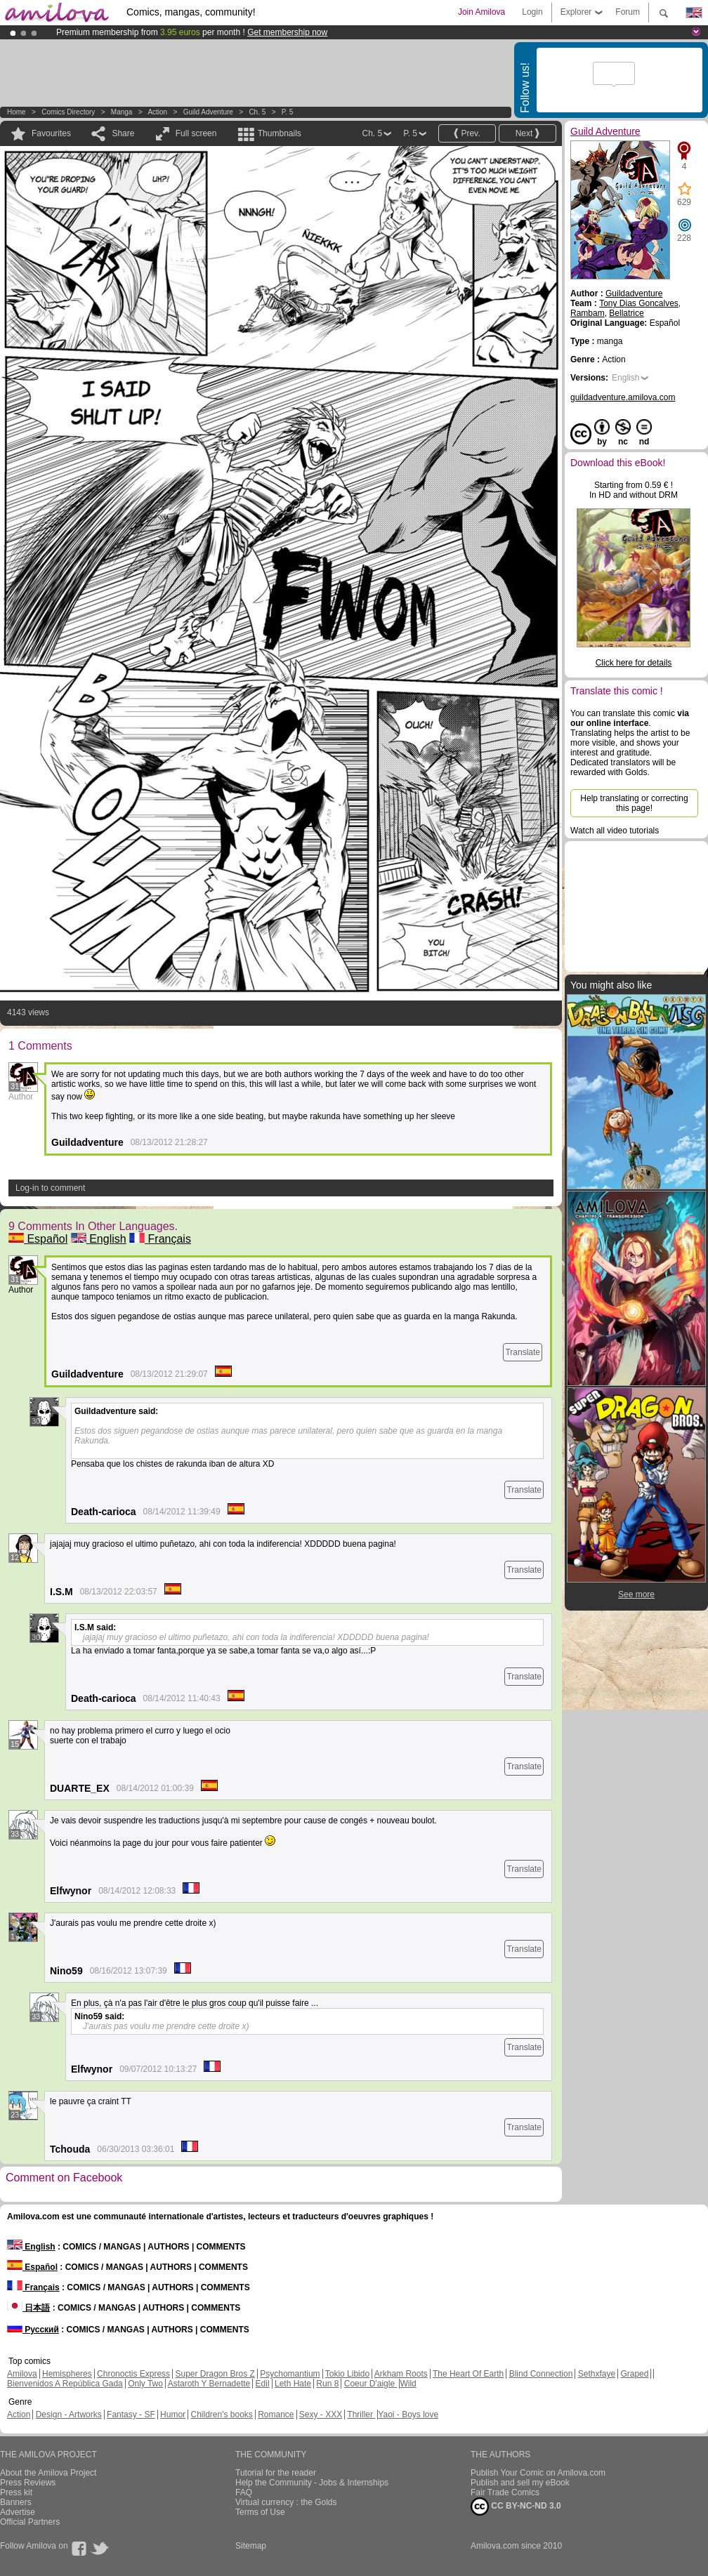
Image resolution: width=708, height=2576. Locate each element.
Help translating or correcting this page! (634, 803)
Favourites (51, 133)
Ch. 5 (257, 112)
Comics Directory (68, 112)
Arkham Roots (401, 2374)
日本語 (28, 2308)
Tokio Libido (347, 2374)
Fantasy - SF (131, 2414)
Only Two (145, 2384)
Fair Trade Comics (505, 2492)
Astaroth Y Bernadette (209, 2384)
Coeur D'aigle (371, 2384)
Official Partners (30, 2522)
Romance (276, 2414)
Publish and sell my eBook (520, 2483)
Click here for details (634, 663)
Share (123, 133)
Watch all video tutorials (614, 830)
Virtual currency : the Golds (286, 2502)
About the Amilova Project (48, 2473)
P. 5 (288, 112)
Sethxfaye (596, 2374)
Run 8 (327, 2384)
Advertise (17, 2512)
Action (157, 112)
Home (16, 112)
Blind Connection (541, 2374)
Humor (172, 2414)
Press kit (16, 2492)
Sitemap (250, 2546)
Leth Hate (293, 2384)
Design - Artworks (69, 2414)
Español (37, 1239)
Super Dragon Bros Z (214, 2374)
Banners (16, 2502)
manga (122, 112)
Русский (33, 2329)
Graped (634, 2374)
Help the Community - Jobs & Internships (311, 2483)
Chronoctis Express (133, 2374)
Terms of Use (260, 2512)
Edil (263, 2384)
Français (160, 1239)
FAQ (243, 2492)
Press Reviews (27, 2483)
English (98, 1239)
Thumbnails (279, 133)
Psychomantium (290, 2374)
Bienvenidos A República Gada (65, 2384)
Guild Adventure (208, 112)
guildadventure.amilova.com (622, 397)
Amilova (22, 2374)
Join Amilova (481, 12)
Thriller (361, 2414)
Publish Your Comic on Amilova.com (538, 2473)
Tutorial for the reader (275, 2473)
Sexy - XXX (320, 2414)
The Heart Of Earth (468, 2374)
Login (532, 12)
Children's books (221, 2414)
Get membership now (287, 32)
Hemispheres (67, 2374)
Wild (408, 2384)
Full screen (196, 133)
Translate (522, 1352)
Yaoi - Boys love (408, 2414)
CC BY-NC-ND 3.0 (516, 2506)
